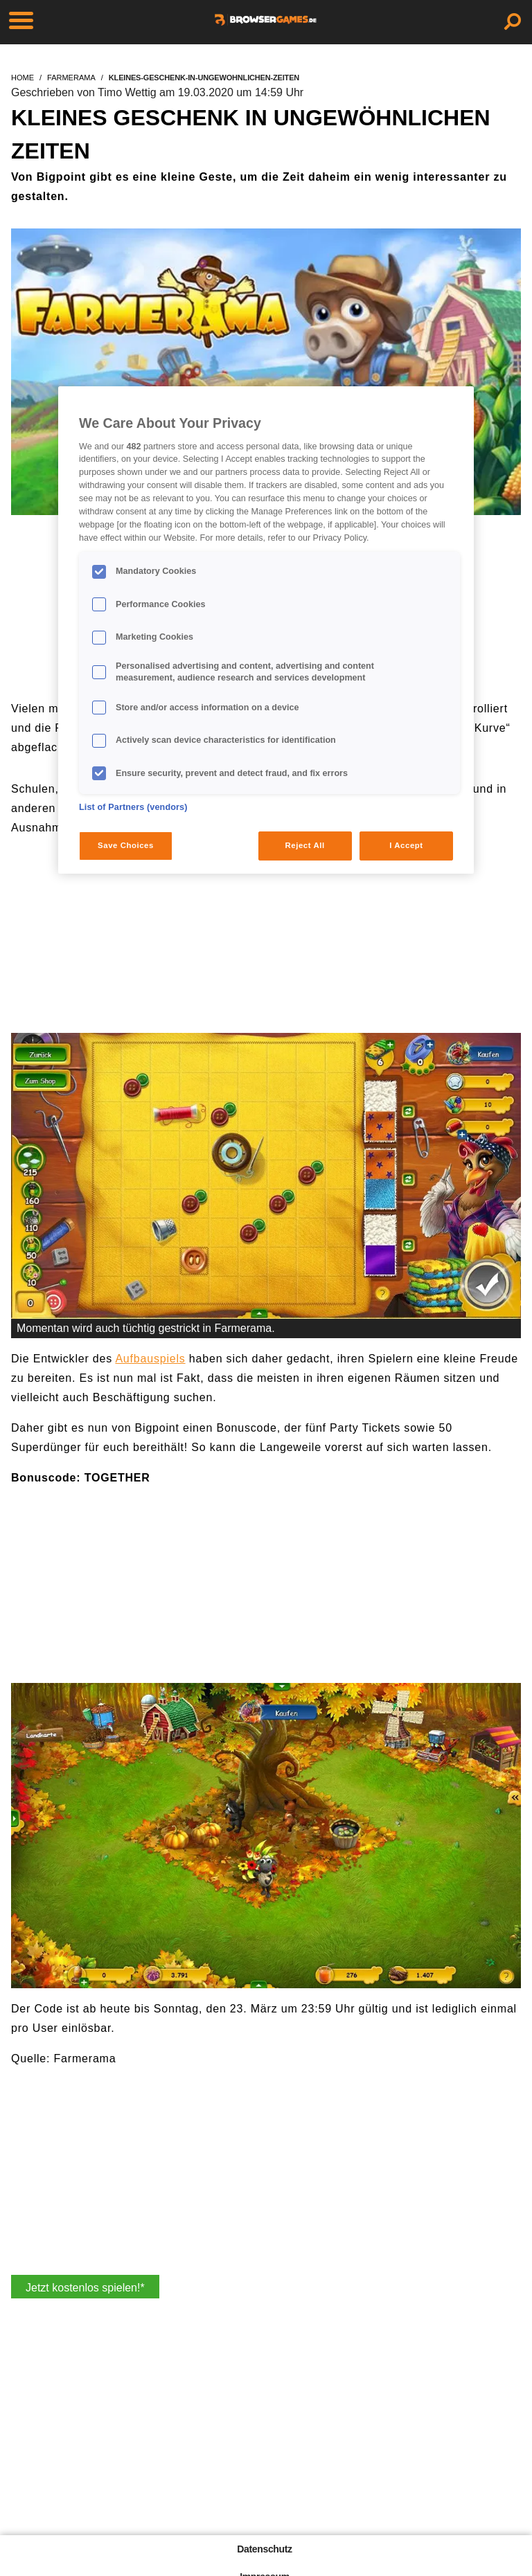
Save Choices (126, 845)
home (22, 77)
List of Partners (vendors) (133, 807)
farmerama (71, 77)
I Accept (406, 845)
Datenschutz (264, 2549)
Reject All (305, 845)
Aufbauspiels (150, 1358)
